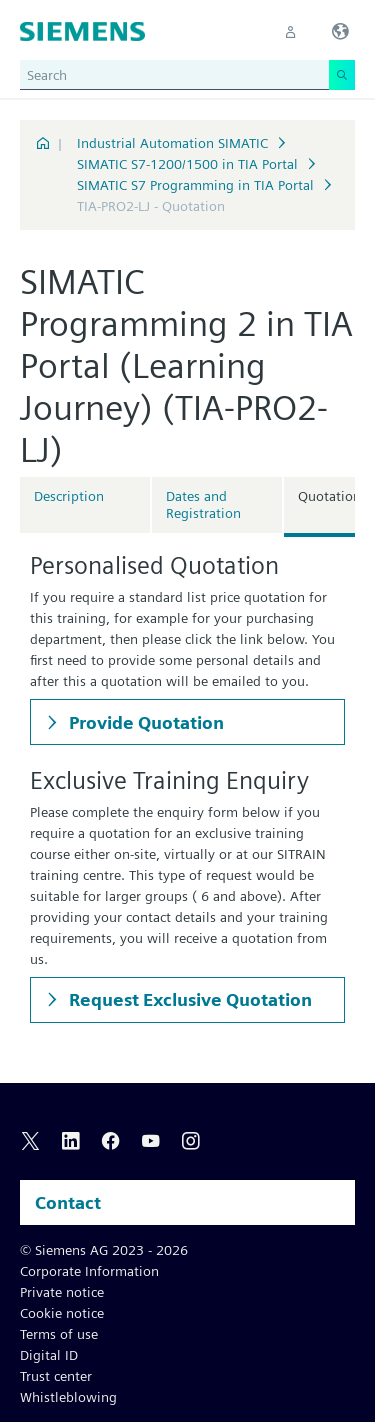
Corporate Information (89, 1271)
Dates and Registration (203, 504)
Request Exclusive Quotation (188, 999)
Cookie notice (62, 1313)
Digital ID (49, 1355)
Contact (68, 1202)
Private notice (62, 1292)
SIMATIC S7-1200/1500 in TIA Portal (187, 164)
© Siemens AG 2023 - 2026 (104, 1250)
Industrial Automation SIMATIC (172, 143)
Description (69, 496)
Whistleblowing (68, 1397)
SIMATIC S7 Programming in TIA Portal (195, 185)
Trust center (56, 1376)
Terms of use (59, 1334)
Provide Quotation (144, 722)
